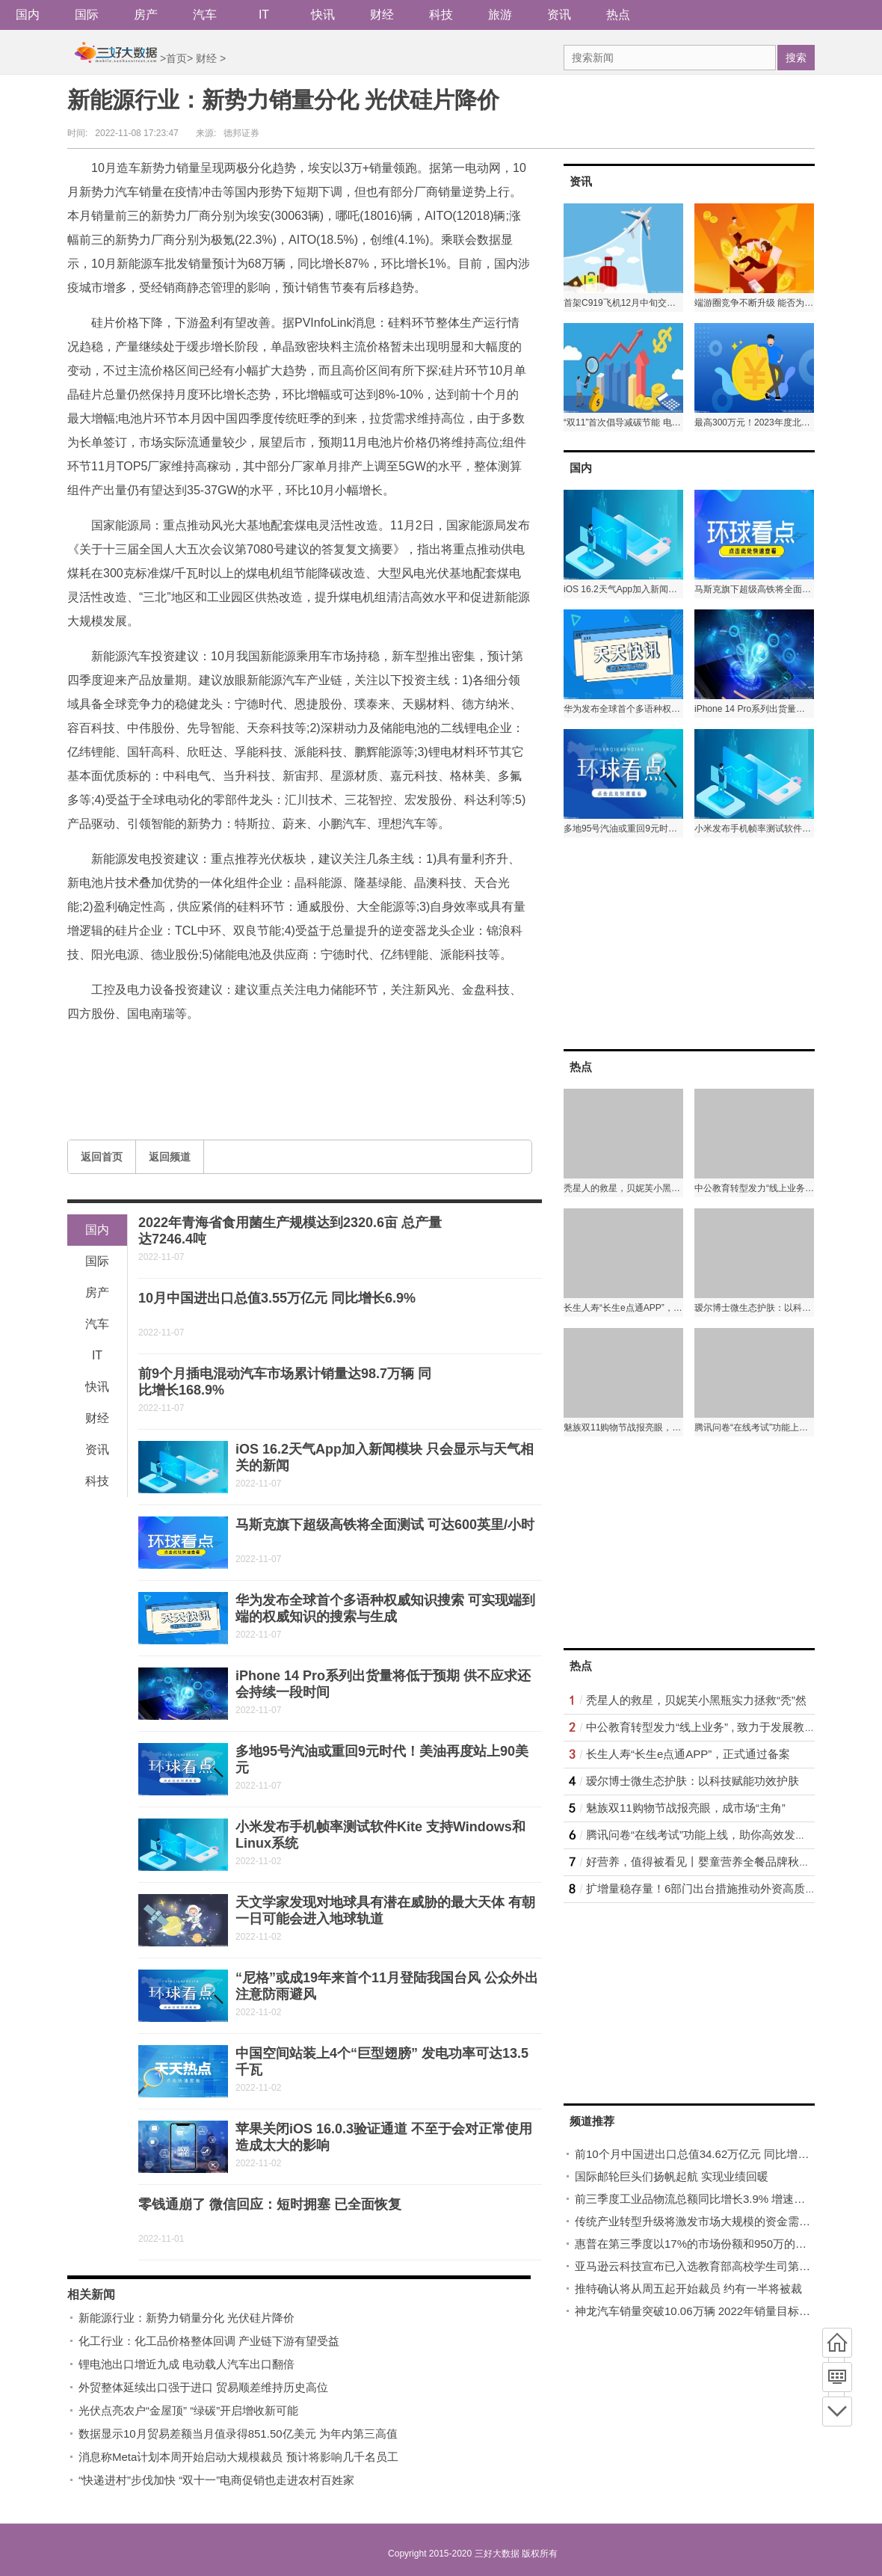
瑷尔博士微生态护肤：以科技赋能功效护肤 (692, 1780)
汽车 (205, 14)
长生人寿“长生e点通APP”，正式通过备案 (688, 1753)
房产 (146, 14)
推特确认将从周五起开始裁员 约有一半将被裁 (688, 2288)
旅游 (500, 14)
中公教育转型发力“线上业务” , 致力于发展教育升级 (712, 1727)
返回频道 (170, 1157)
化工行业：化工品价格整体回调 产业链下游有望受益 (208, 2340)
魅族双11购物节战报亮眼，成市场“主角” (686, 1807)
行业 (194, 1048)
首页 (176, 58)
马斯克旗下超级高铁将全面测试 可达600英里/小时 (384, 1524)
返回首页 (102, 1157)
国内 (28, 14)
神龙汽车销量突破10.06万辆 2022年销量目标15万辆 (704, 2311)
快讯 (323, 14)
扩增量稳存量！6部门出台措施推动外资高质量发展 (712, 1888)
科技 (441, 14)
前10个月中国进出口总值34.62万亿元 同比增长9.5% (705, 2154)
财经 (382, 14)
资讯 (559, 14)
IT (264, 14)
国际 (87, 14)
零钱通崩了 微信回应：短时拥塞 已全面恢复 (269, 2204)
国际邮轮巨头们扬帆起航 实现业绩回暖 (671, 2176)
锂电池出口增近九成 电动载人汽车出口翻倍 (186, 2364)
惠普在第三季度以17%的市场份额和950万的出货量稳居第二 (724, 2243)
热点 (618, 14)
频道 (837, 2377)
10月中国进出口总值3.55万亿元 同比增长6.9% (277, 1298)
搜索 (796, 58)
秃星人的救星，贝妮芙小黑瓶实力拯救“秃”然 (696, 1700)
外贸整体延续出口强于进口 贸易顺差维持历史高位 (203, 2387)
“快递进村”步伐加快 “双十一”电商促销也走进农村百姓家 (216, 2480)
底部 (837, 2411)
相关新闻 (91, 2294)
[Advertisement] (676, 942)
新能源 (160, 1048)
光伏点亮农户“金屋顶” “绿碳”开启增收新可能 (188, 2410)
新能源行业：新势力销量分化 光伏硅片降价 (186, 2317)
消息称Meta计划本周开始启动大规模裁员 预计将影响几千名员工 (238, 2456)
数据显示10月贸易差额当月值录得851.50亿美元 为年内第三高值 (238, 2433)
